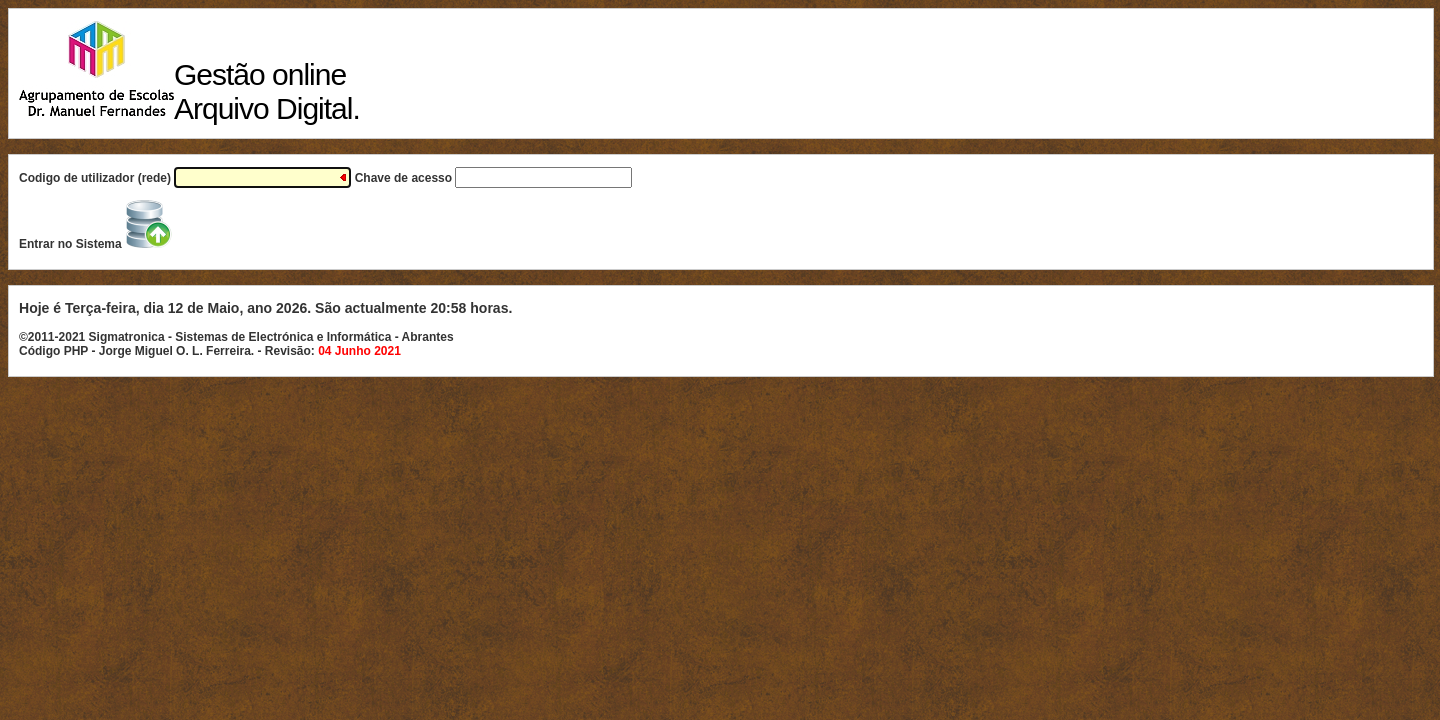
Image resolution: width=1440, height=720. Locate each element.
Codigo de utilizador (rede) (187, 178)
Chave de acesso (494, 178)
